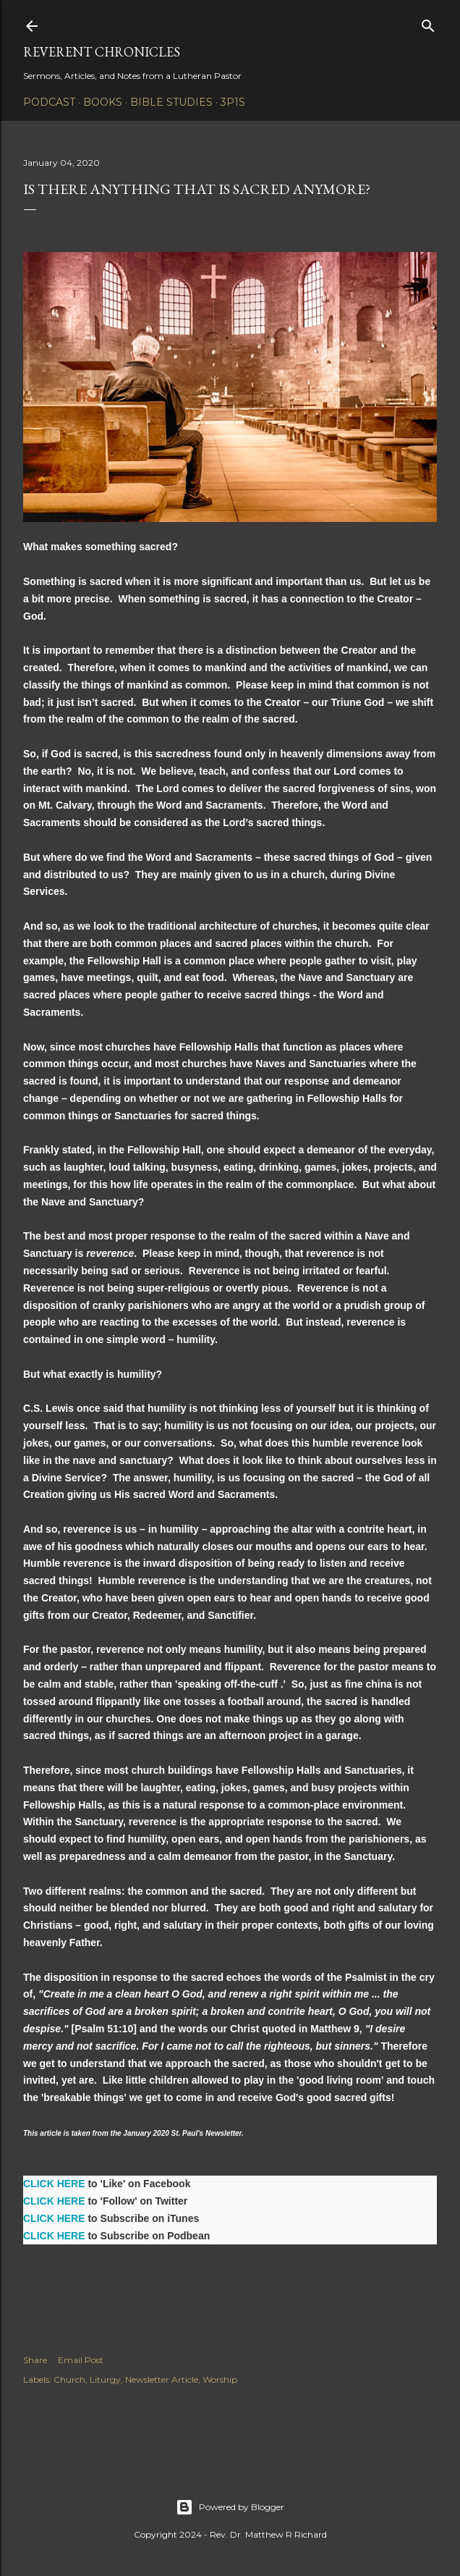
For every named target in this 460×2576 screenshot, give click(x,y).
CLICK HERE (54, 2183)
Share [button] (35, 2359)
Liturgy (105, 2379)
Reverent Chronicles (101, 51)
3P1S (233, 102)
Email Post (80, 2359)
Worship (220, 2379)
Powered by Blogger (230, 2507)
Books (102, 102)
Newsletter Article (161, 2379)
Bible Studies (171, 102)
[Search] (428, 23)
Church (69, 2379)
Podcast (49, 102)
